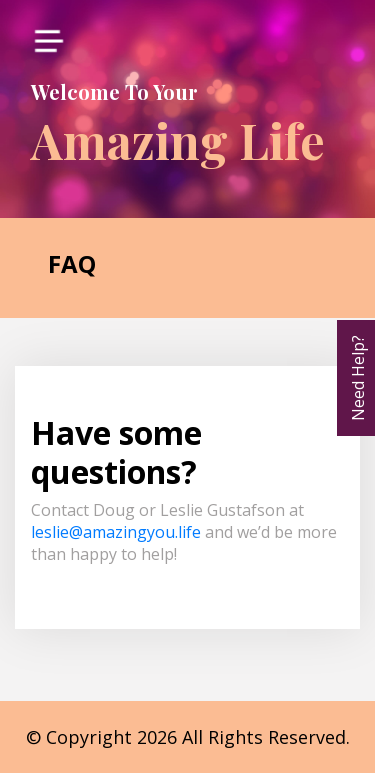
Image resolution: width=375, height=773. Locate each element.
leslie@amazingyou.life (116, 532)
